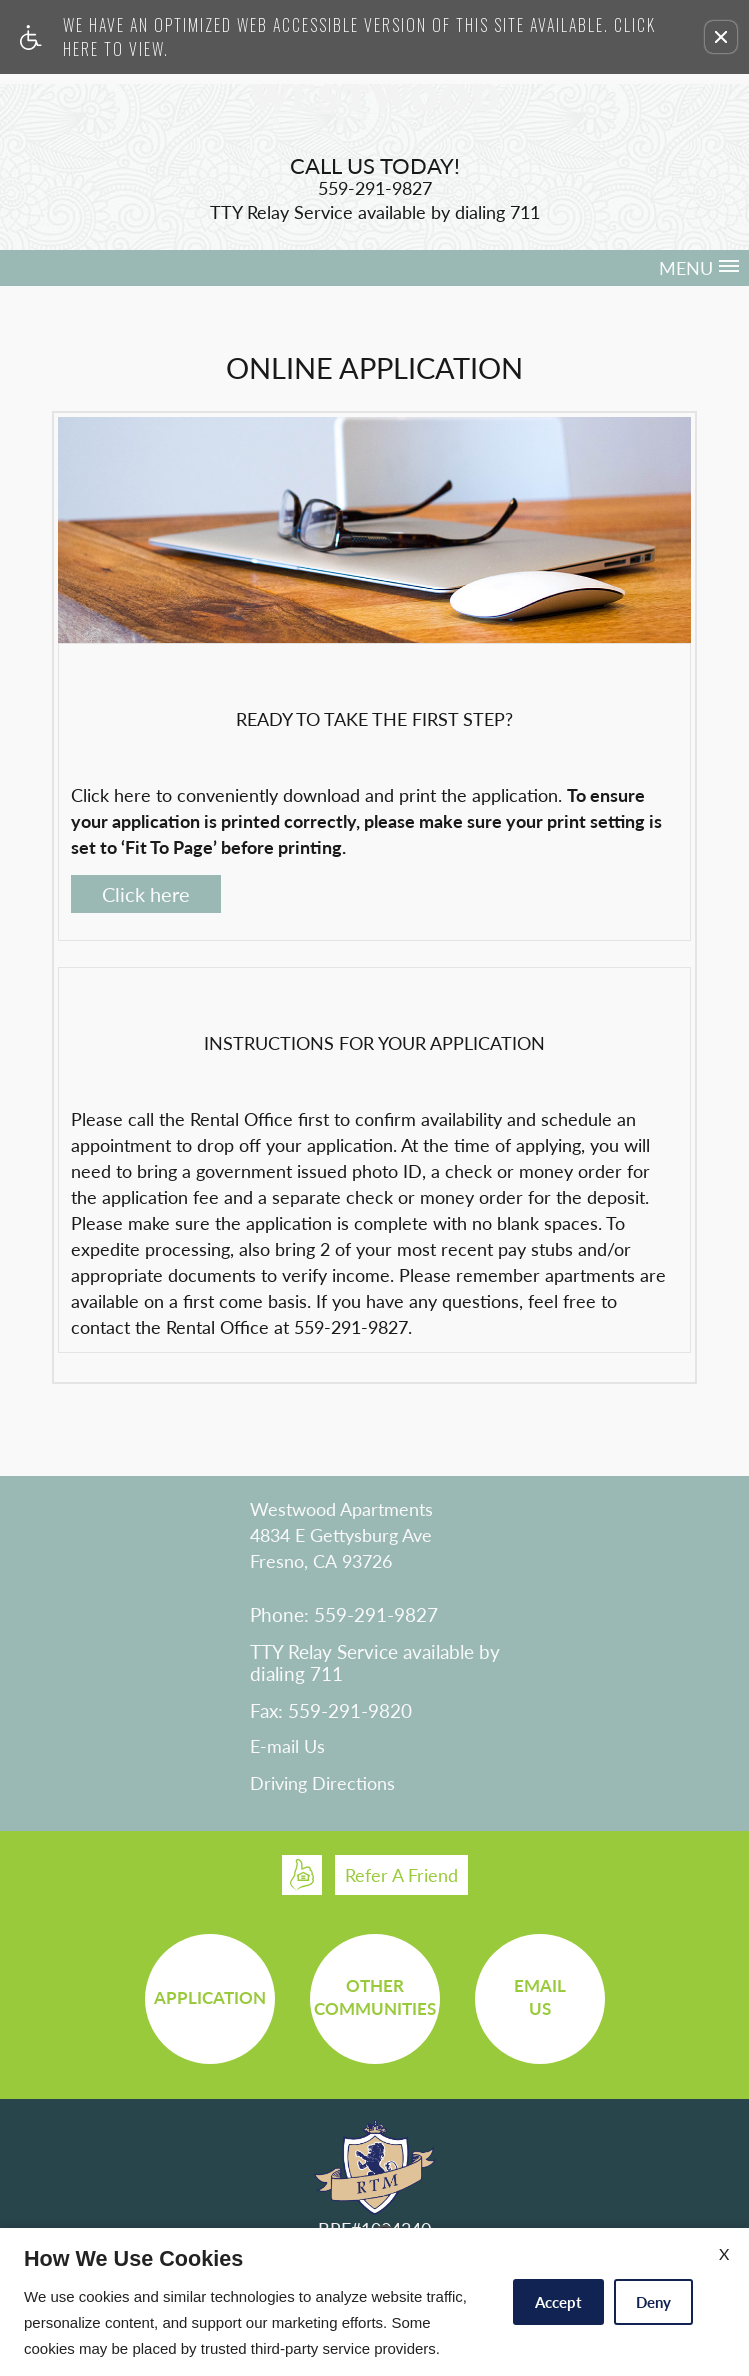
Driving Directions (322, 1784)
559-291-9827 (351, 1328)
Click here (146, 894)
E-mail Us (287, 1747)
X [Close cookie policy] (724, 2253)
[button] (721, 37)
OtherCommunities (375, 1997)
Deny (653, 2302)
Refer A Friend (401, 1875)
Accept (558, 2302)
